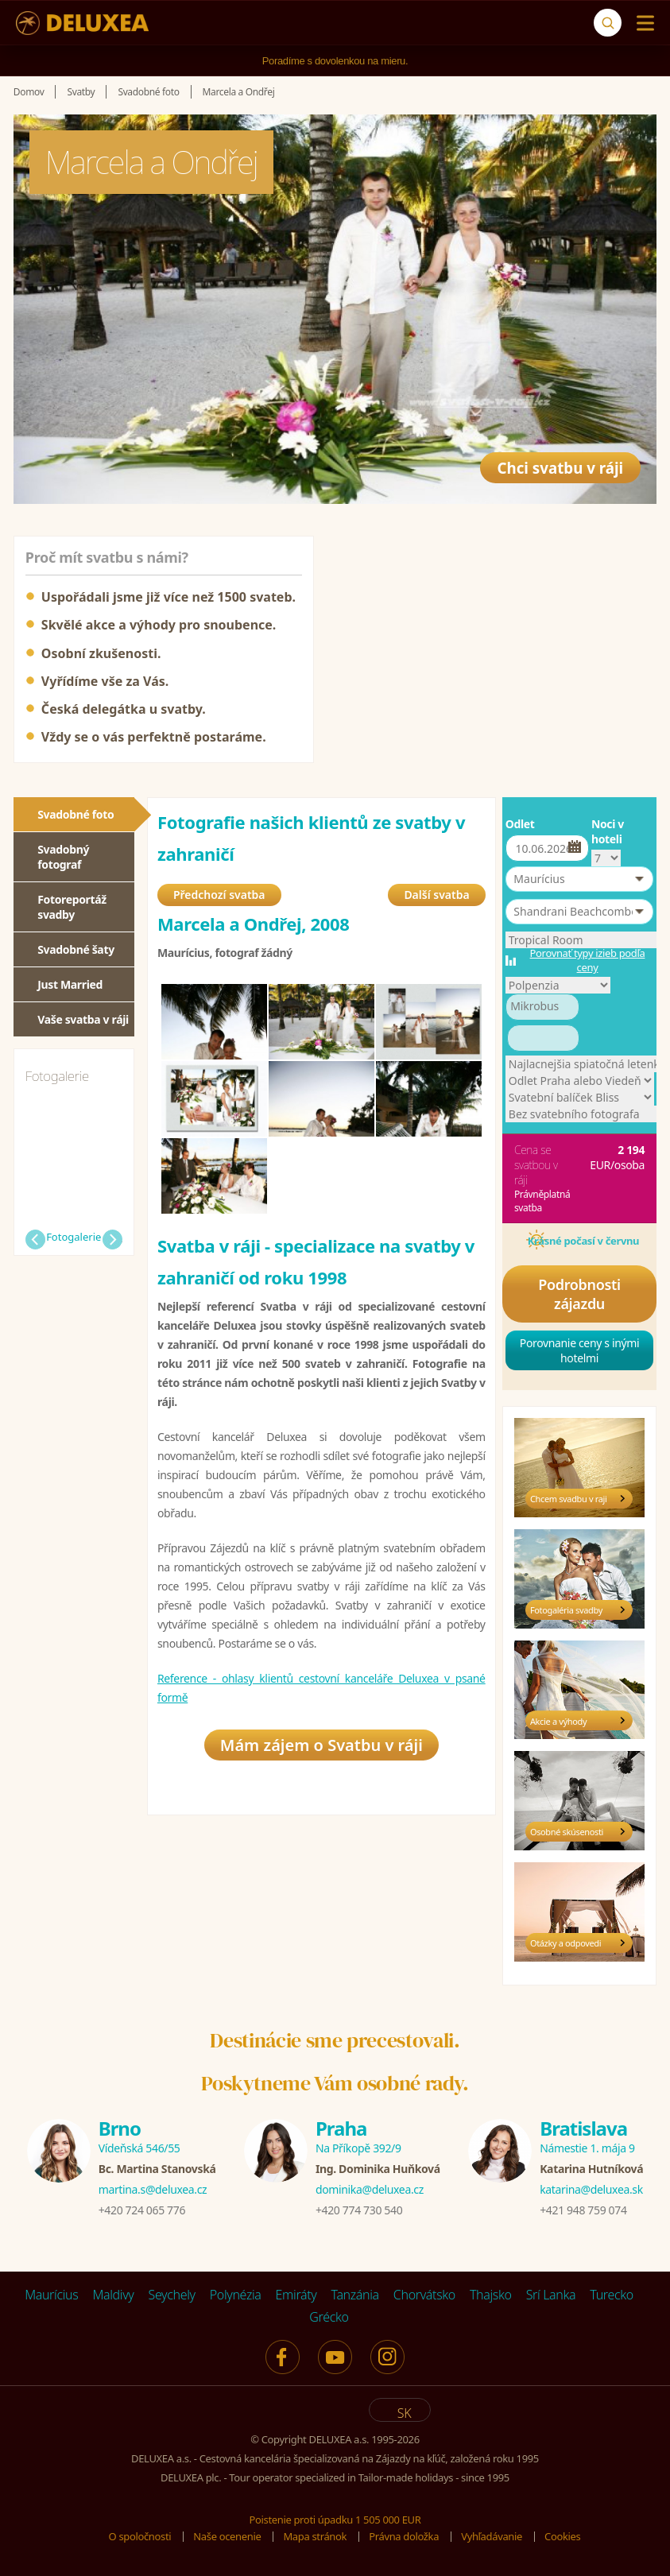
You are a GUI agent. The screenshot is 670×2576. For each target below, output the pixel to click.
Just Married (70, 984)
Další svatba (436, 896)
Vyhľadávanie (491, 2536)
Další (112, 1239)
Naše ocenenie (227, 2536)
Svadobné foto (75, 814)
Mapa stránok (315, 2536)
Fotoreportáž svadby (72, 907)
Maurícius (51, 2294)
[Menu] (641, 23)
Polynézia (235, 2294)
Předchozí (35, 1239)
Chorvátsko (424, 2294)
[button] (579, 879)
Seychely (172, 2294)
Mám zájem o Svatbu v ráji (321, 1748)
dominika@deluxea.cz (370, 2189)
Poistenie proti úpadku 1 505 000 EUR (335, 2519)
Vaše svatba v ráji (83, 1019)
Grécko (328, 2317)
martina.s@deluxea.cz (153, 2189)
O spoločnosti (140, 2536)
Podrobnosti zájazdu (579, 1294)
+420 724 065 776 (142, 2210)
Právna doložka (404, 2536)
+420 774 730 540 (359, 2210)
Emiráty (296, 2294)
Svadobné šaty (75, 949)
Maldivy (113, 2294)
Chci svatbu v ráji (553, 463)
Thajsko (491, 2294)
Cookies (562, 2536)
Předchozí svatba (219, 896)
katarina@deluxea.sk (591, 2189)
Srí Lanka (551, 2294)
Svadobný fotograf (63, 857)
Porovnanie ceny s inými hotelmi (580, 1350)
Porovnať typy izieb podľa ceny (587, 960)
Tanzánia (355, 2294)
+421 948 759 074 (583, 2210)
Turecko (611, 2294)
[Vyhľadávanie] (608, 23)
